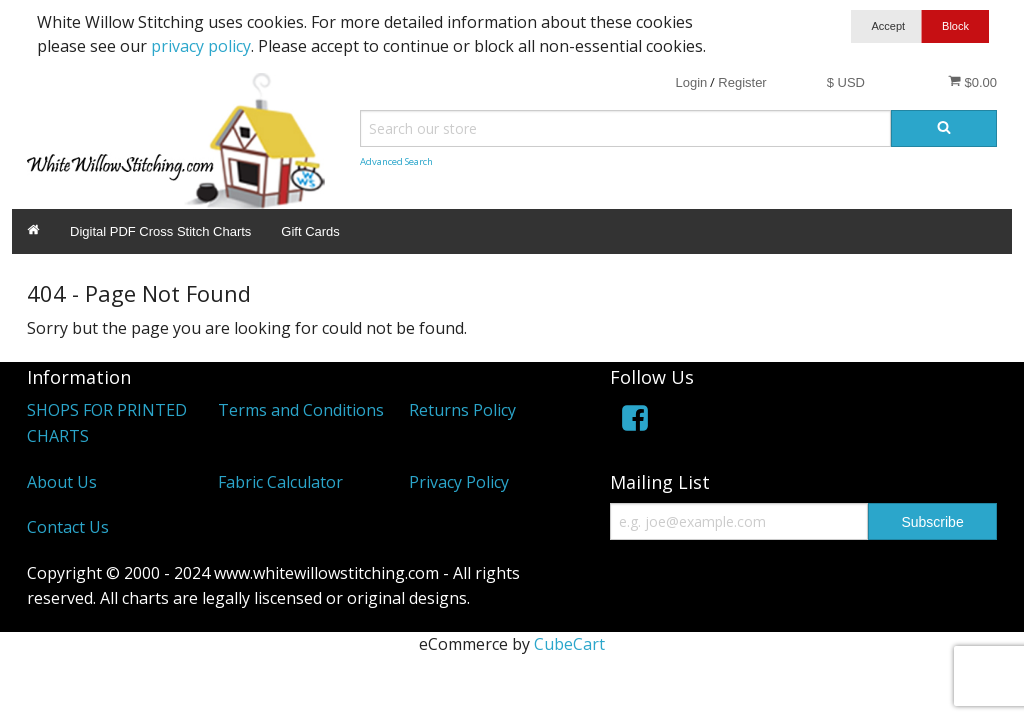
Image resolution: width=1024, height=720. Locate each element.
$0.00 (972, 82)
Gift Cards (310, 231)
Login (691, 82)
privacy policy (201, 46)
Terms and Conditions (301, 410)
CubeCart (569, 644)
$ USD (846, 82)
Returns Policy (462, 410)
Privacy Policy (459, 482)
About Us (62, 482)
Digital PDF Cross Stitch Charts (160, 231)
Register (742, 82)
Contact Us (68, 527)
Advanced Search (396, 161)
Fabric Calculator (280, 482)
